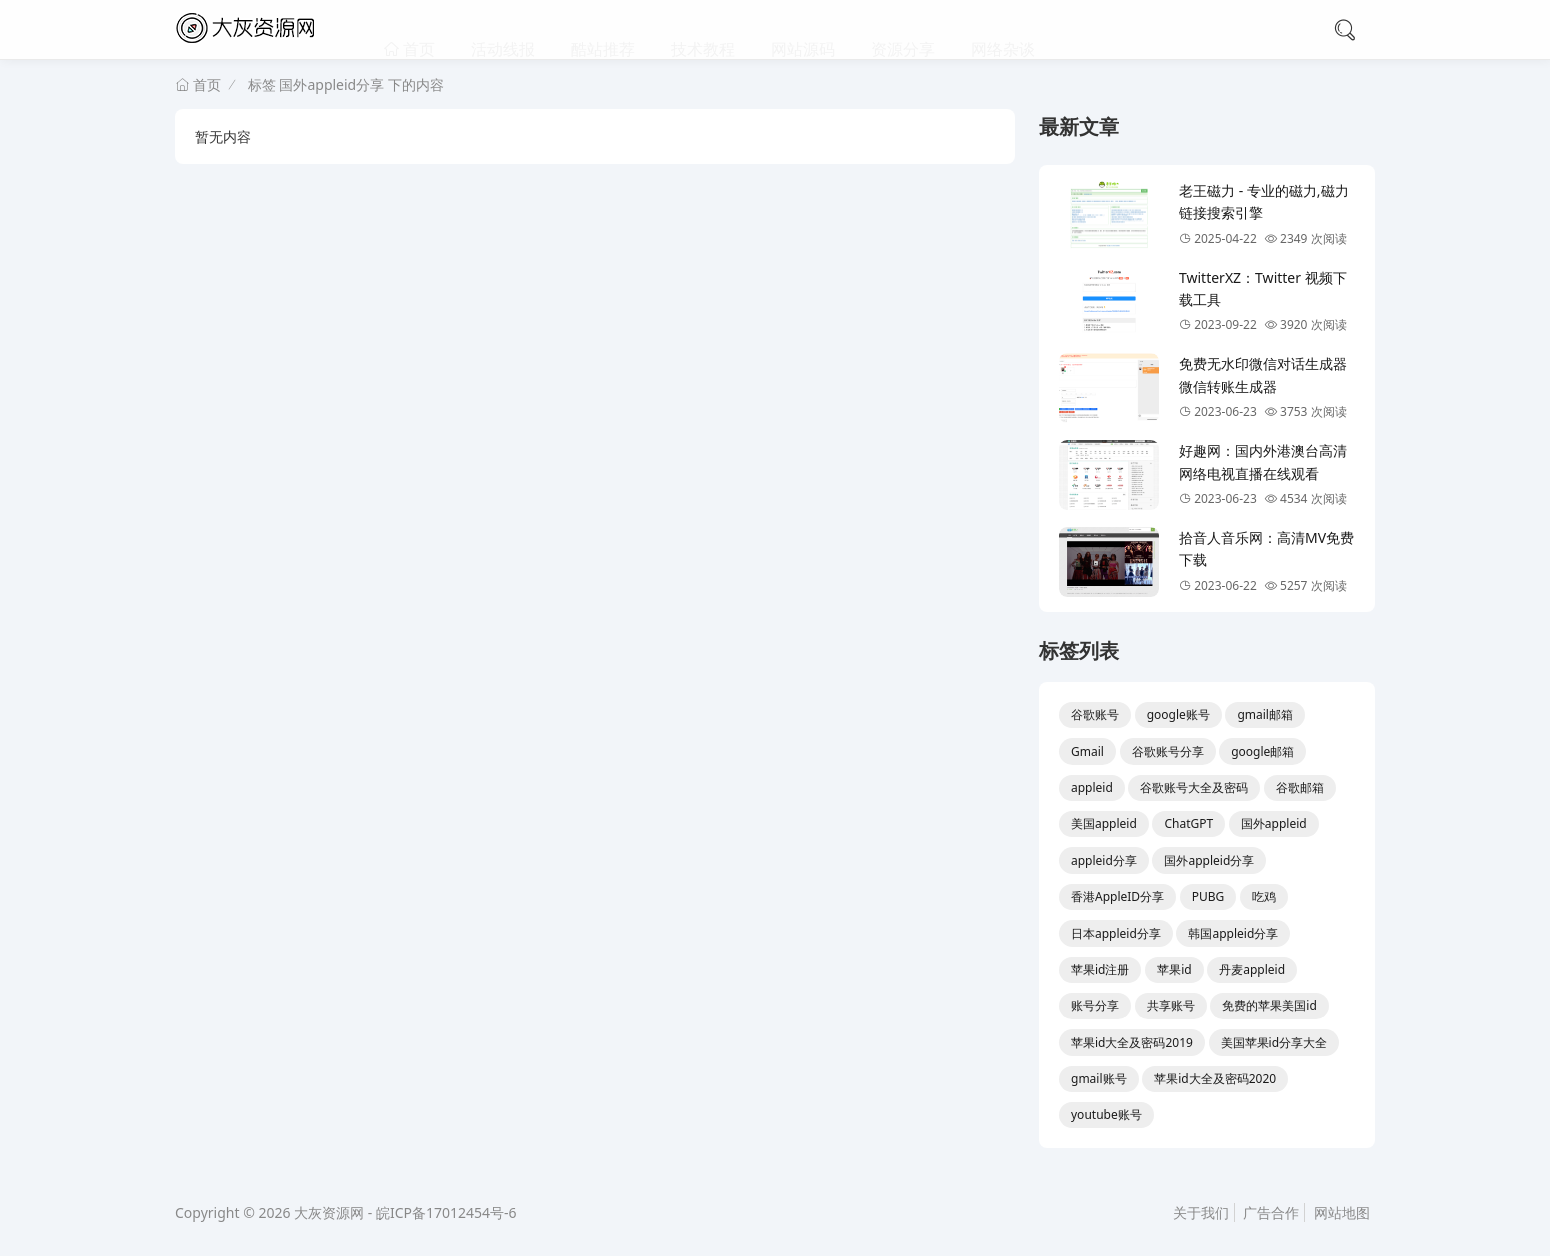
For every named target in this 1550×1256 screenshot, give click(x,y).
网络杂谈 (1003, 30)
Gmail (1087, 751)
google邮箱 (1262, 751)
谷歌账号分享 (1168, 751)
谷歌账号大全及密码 (1194, 787)
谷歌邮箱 (1300, 787)
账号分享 (1095, 1005)
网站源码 (803, 30)
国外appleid (1274, 823)
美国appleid (1104, 823)
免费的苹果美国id (1269, 1005)
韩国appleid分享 (1233, 933)
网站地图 (1342, 1212)
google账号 (1178, 714)
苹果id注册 (1100, 969)
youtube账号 (1106, 1114)
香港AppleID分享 (1117, 896)
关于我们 (1201, 1212)
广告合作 (1271, 1212)
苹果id (1174, 969)
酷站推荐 (603, 30)
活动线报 (503, 30)
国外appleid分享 (1209, 860)
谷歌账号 (1095, 714)
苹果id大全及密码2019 (1132, 1042)
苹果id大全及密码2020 (1215, 1078)
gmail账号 (1099, 1078)
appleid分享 (1104, 860)
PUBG (1208, 896)
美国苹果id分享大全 (1274, 1042)
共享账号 (1171, 1005)
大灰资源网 (329, 1212)
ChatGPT (1188, 823)
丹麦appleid (1252, 969)
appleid (1092, 787)
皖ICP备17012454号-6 (446, 1212)
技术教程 (703, 30)
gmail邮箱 (1265, 714)
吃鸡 (1264, 896)
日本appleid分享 (1116, 933)
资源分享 (903, 30)
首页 (417, 30)
